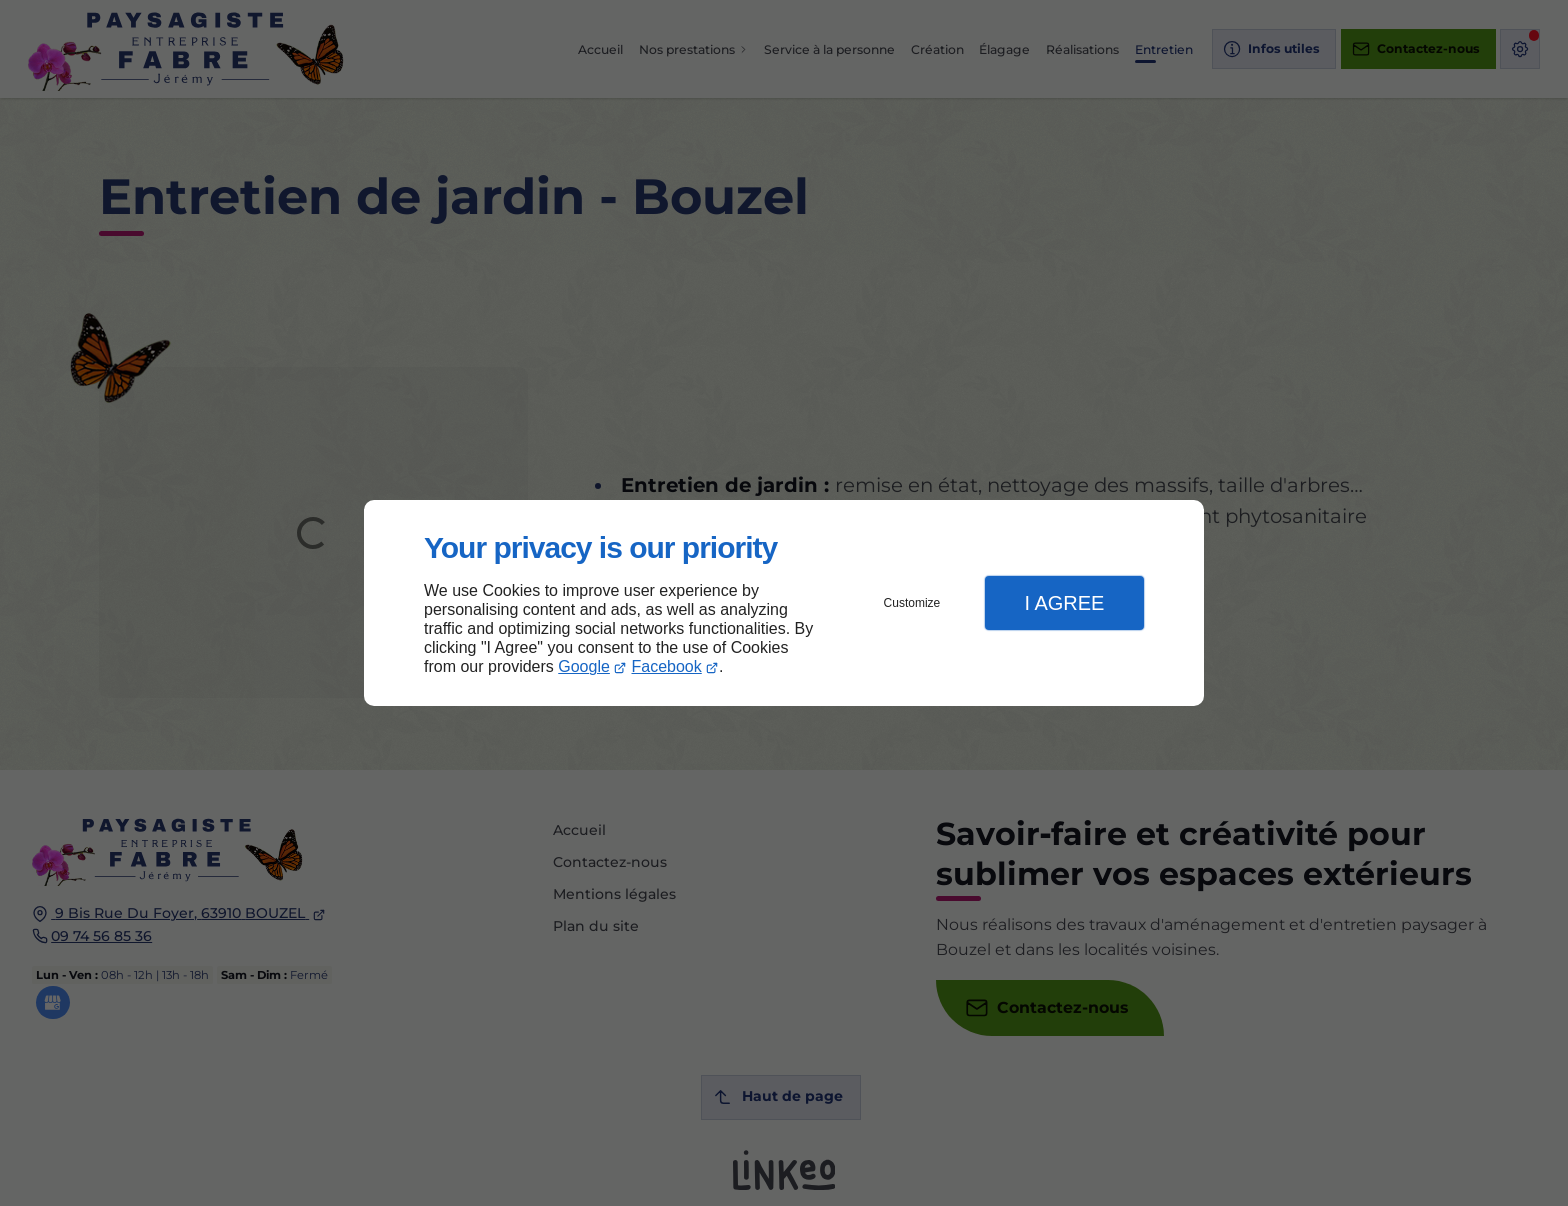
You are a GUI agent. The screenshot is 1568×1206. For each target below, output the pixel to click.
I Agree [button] (1064, 603)
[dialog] (784, 603)
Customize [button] (912, 603)
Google (584, 666)
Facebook (667, 666)
